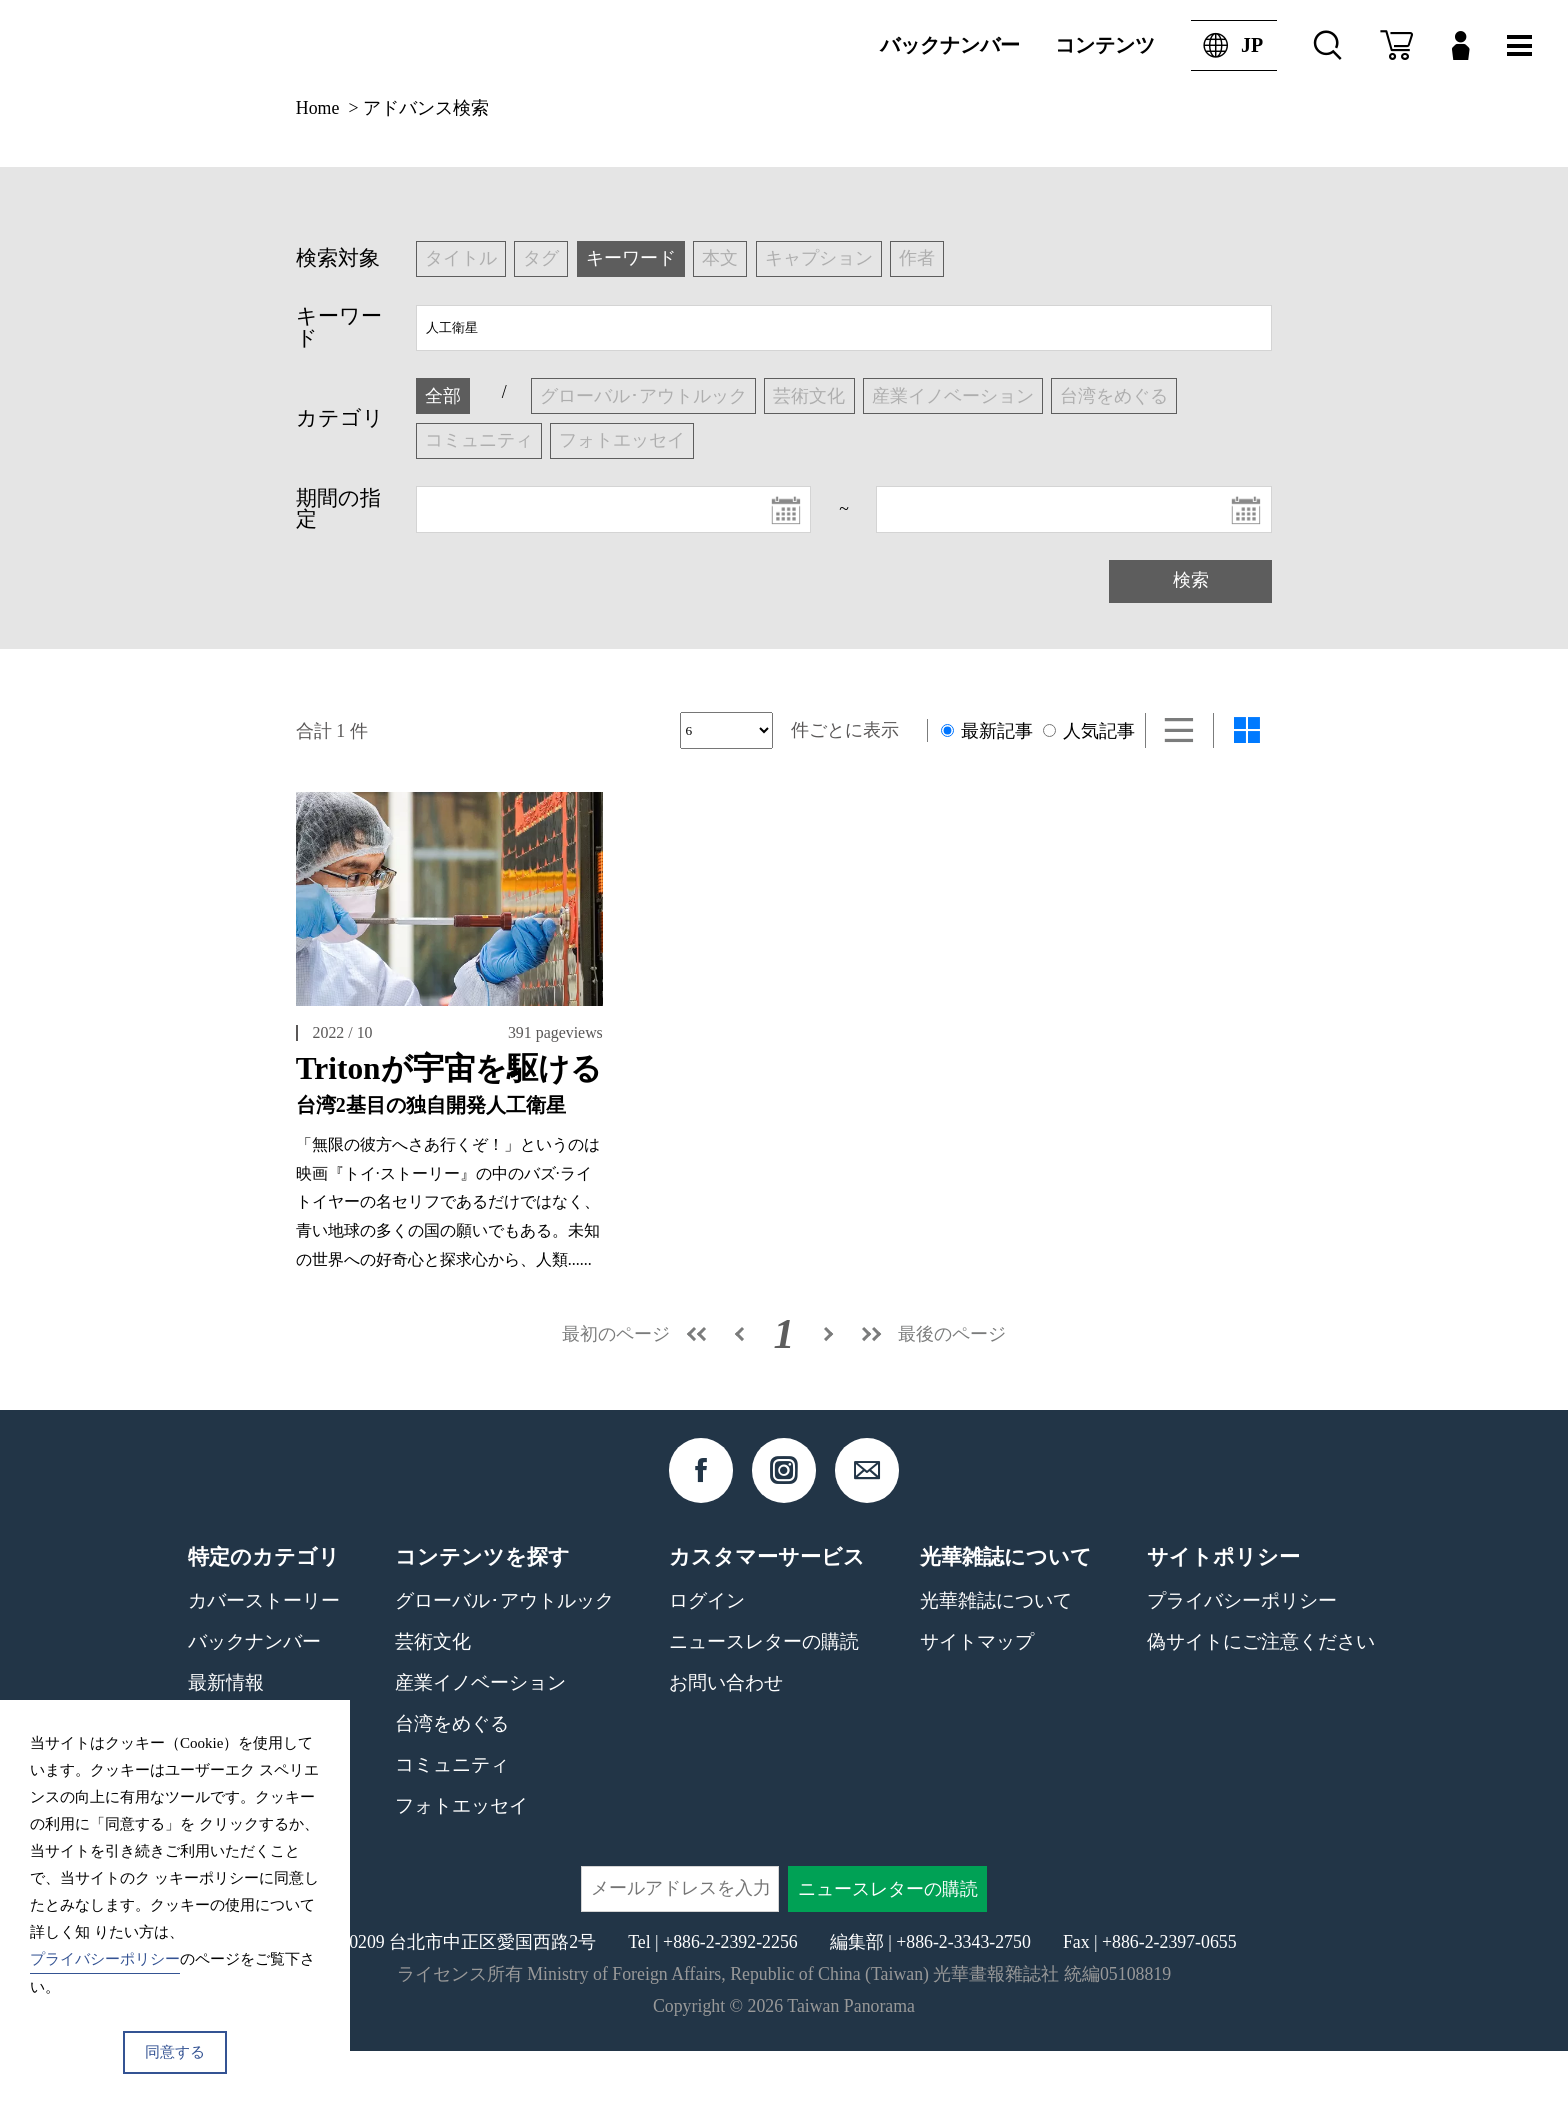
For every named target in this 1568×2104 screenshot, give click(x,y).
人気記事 (1089, 731)
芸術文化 (433, 1694)
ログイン (707, 1653)
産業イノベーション (480, 1735)
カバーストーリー (264, 1653)
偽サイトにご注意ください (1261, 1694)
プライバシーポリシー (1242, 1653)
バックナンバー (950, 45)
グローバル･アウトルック (504, 1653)
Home (318, 108)
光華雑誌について (996, 1653)
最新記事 (987, 731)
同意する (175, 2052)
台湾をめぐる (452, 1776)
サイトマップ (977, 1694)
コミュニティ (452, 1817)
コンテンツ (1105, 45)
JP (1227, 46)
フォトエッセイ (461, 1858)
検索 (1191, 580)
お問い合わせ (726, 1735)
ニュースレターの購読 (764, 1694)
